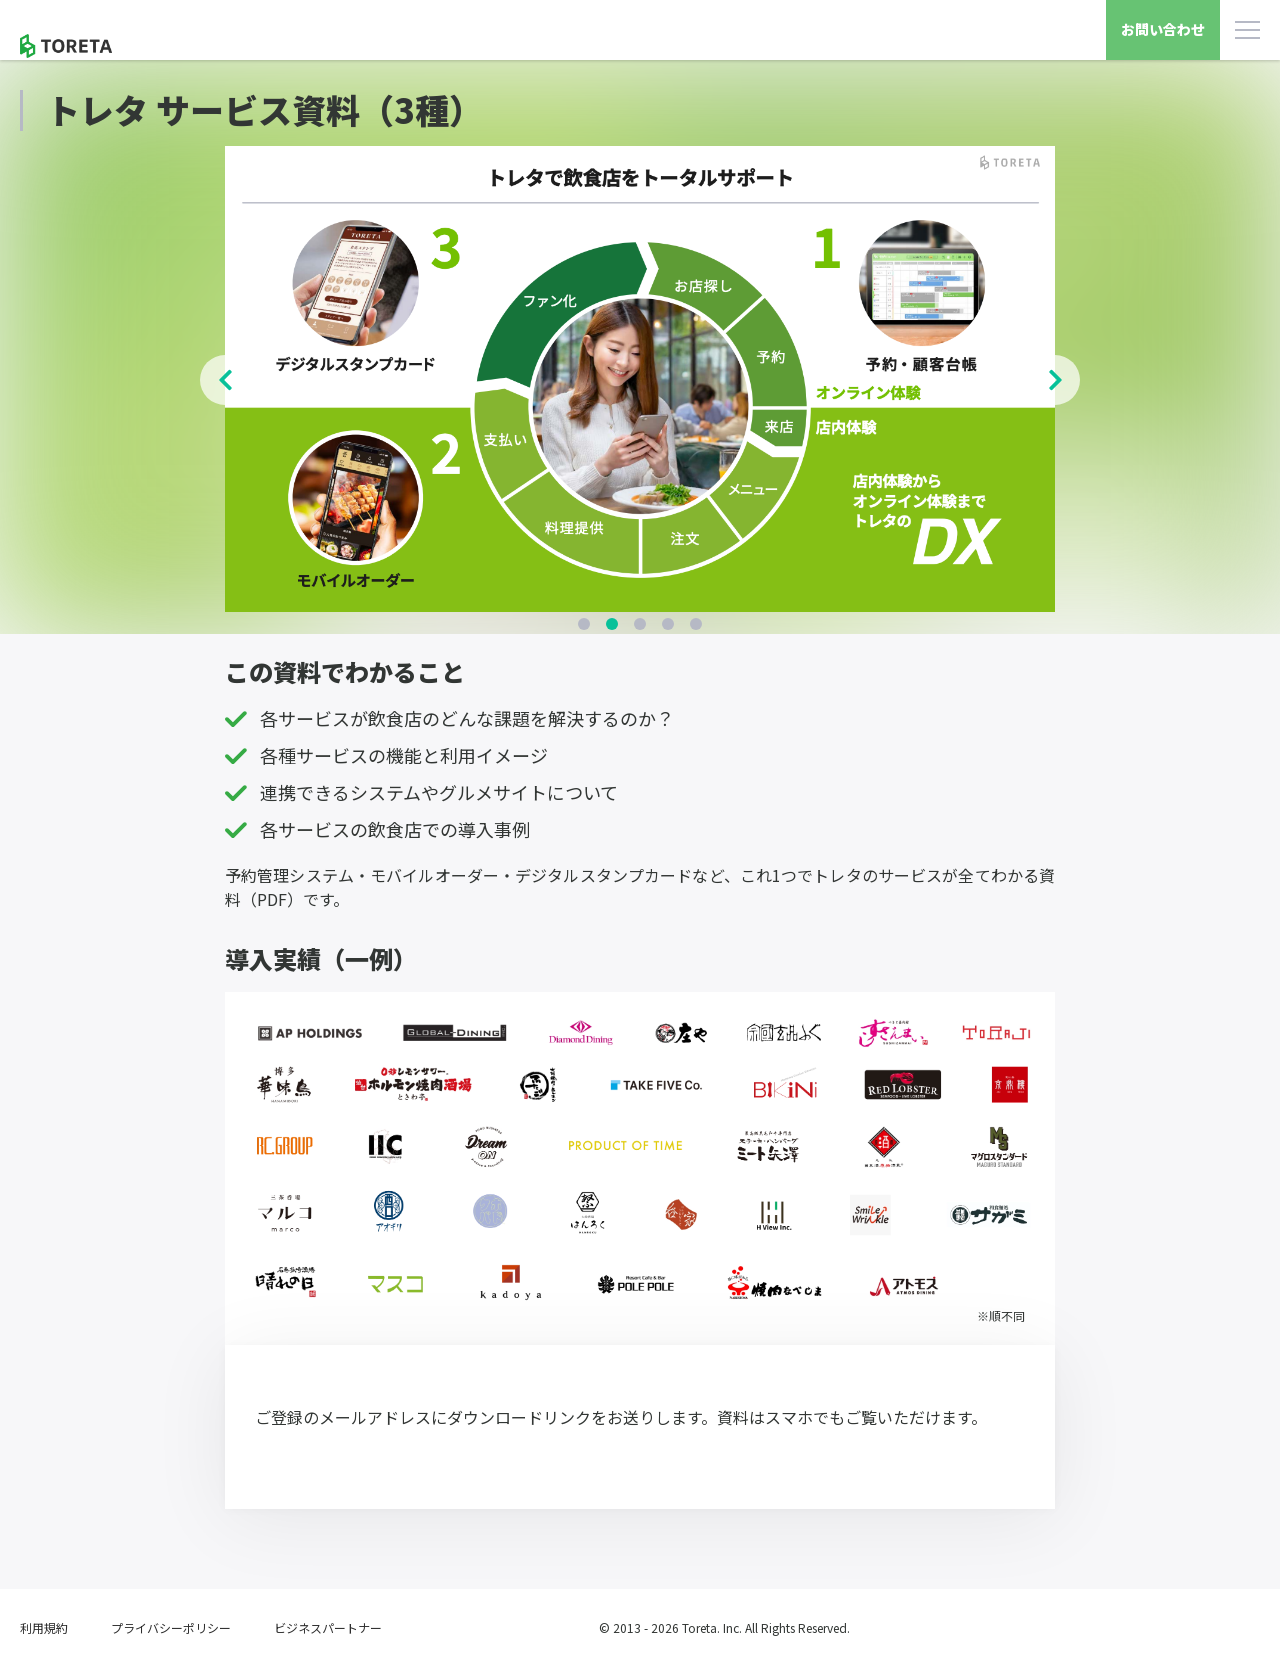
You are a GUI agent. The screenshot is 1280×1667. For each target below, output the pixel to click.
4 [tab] (668, 624)
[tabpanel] (640, 379)
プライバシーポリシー (171, 1627)
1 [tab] (584, 624)
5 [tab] (696, 624)
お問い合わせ (1163, 29)
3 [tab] (640, 624)
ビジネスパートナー (328, 1627)
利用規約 (44, 1627)
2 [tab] (612, 624)
